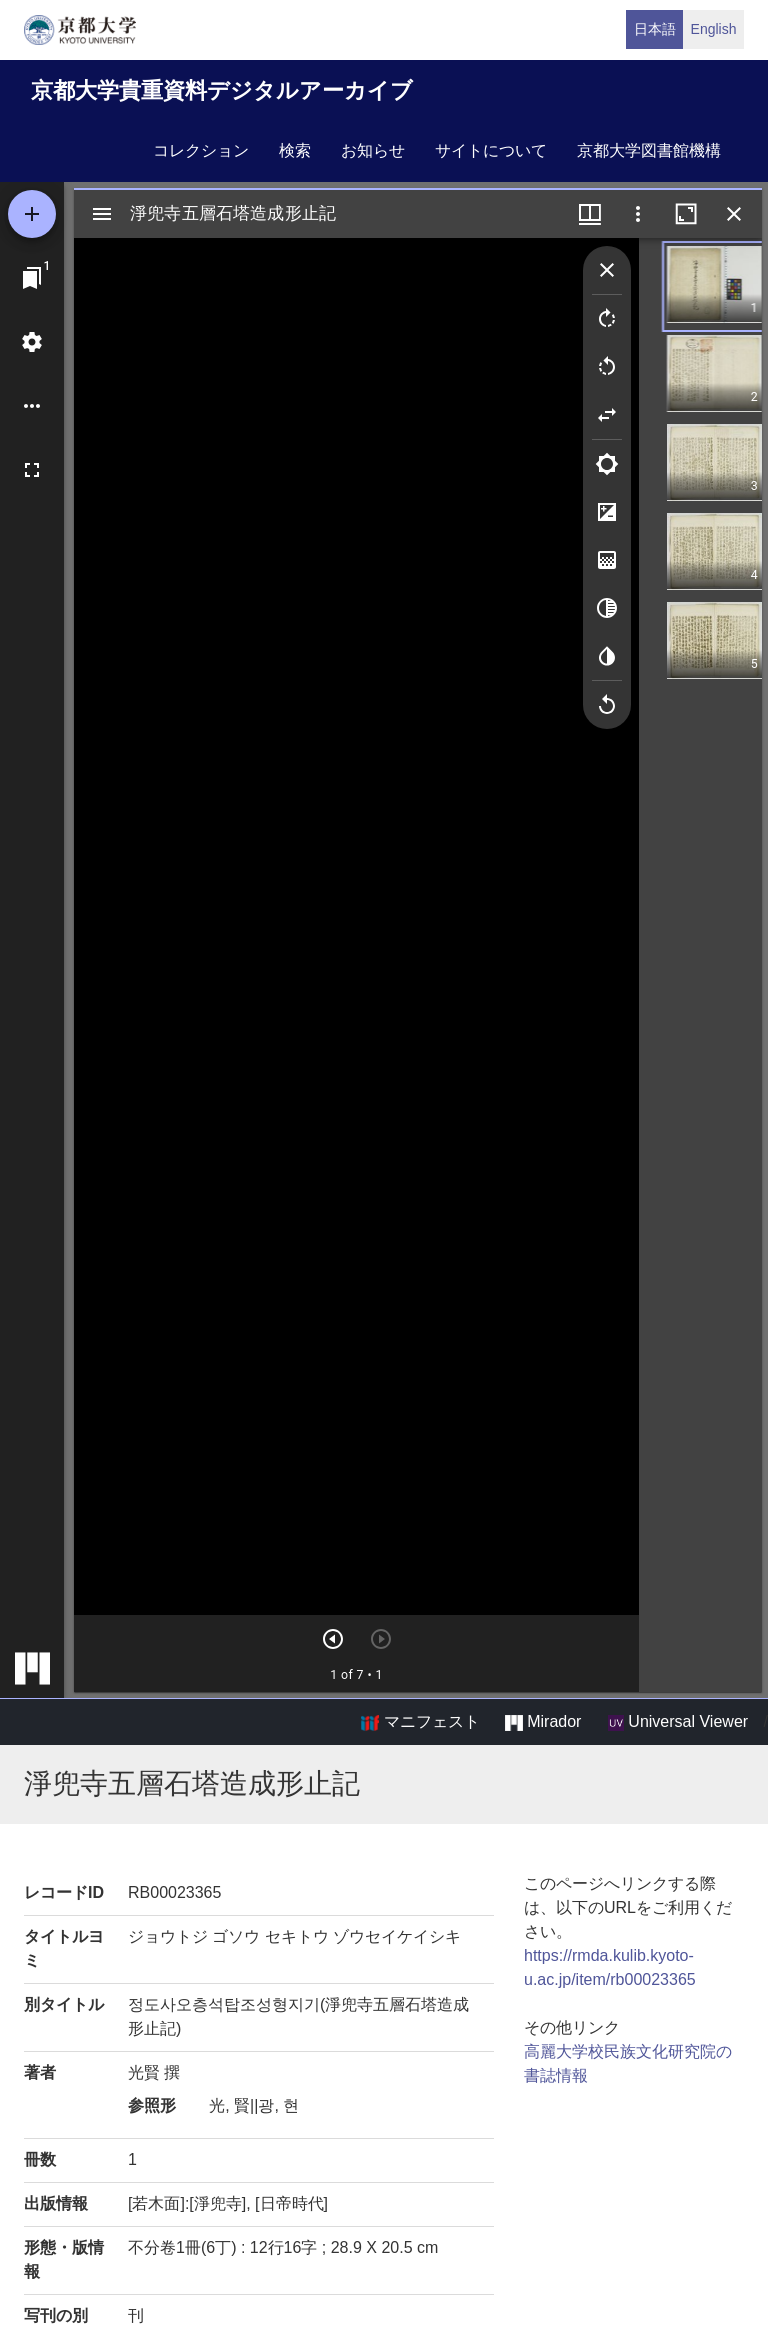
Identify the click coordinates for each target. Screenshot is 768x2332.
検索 (295, 150)
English (714, 29)
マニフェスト (420, 1722)
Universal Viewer (678, 1722)
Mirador (543, 1722)
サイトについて (491, 150)
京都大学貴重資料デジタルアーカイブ (222, 90)
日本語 (655, 29)
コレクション (201, 150)
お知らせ (373, 150)
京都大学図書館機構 (649, 150)
